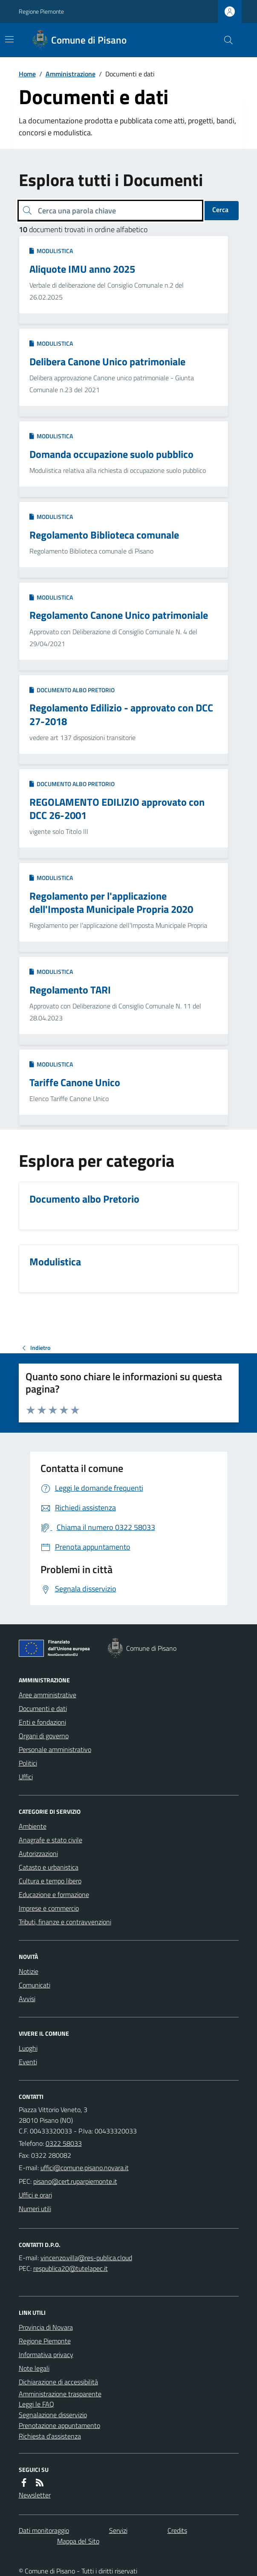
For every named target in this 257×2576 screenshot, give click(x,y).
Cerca (220, 209)
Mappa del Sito (78, 2541)
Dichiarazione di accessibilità (58, 2382)
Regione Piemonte (41, 11)
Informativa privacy (46, 2354)
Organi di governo (44, 1736)
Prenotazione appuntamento (59, 2425)
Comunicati (34, 1985)
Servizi (118, 2530)
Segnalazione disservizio (53, 2415)
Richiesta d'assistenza (50, 2436)
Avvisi (27, 1998)
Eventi (28, 2062)
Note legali (34, 2368)
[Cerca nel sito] (224, 40)
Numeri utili (35, 2208)
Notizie (28, 1971)
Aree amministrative (47, 1695)
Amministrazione (70, 74)
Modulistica (51, 250)
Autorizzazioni (38, 1853)
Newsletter (35, 2495)
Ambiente (32, 1826)
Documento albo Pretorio (72, 689)
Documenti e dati (43, 1708)
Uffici (26, 1777)
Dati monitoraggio (44, 2530)
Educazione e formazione (54, 1894)
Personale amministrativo (55, 1749)
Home (27, 74)
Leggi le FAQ (36, 2404)
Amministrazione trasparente (60, 2394)
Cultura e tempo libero (50, 1881)
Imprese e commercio (49, 1908)
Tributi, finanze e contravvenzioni (65, 1922)
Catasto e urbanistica (48, 1867)
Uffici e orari (35, 2195)
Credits (177, 2530)
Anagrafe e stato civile (50, 1840)
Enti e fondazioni (42, 1722)
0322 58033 (64, 2143)
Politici (28, 1763)
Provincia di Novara (46, 2327)
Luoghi (28, 2048)
